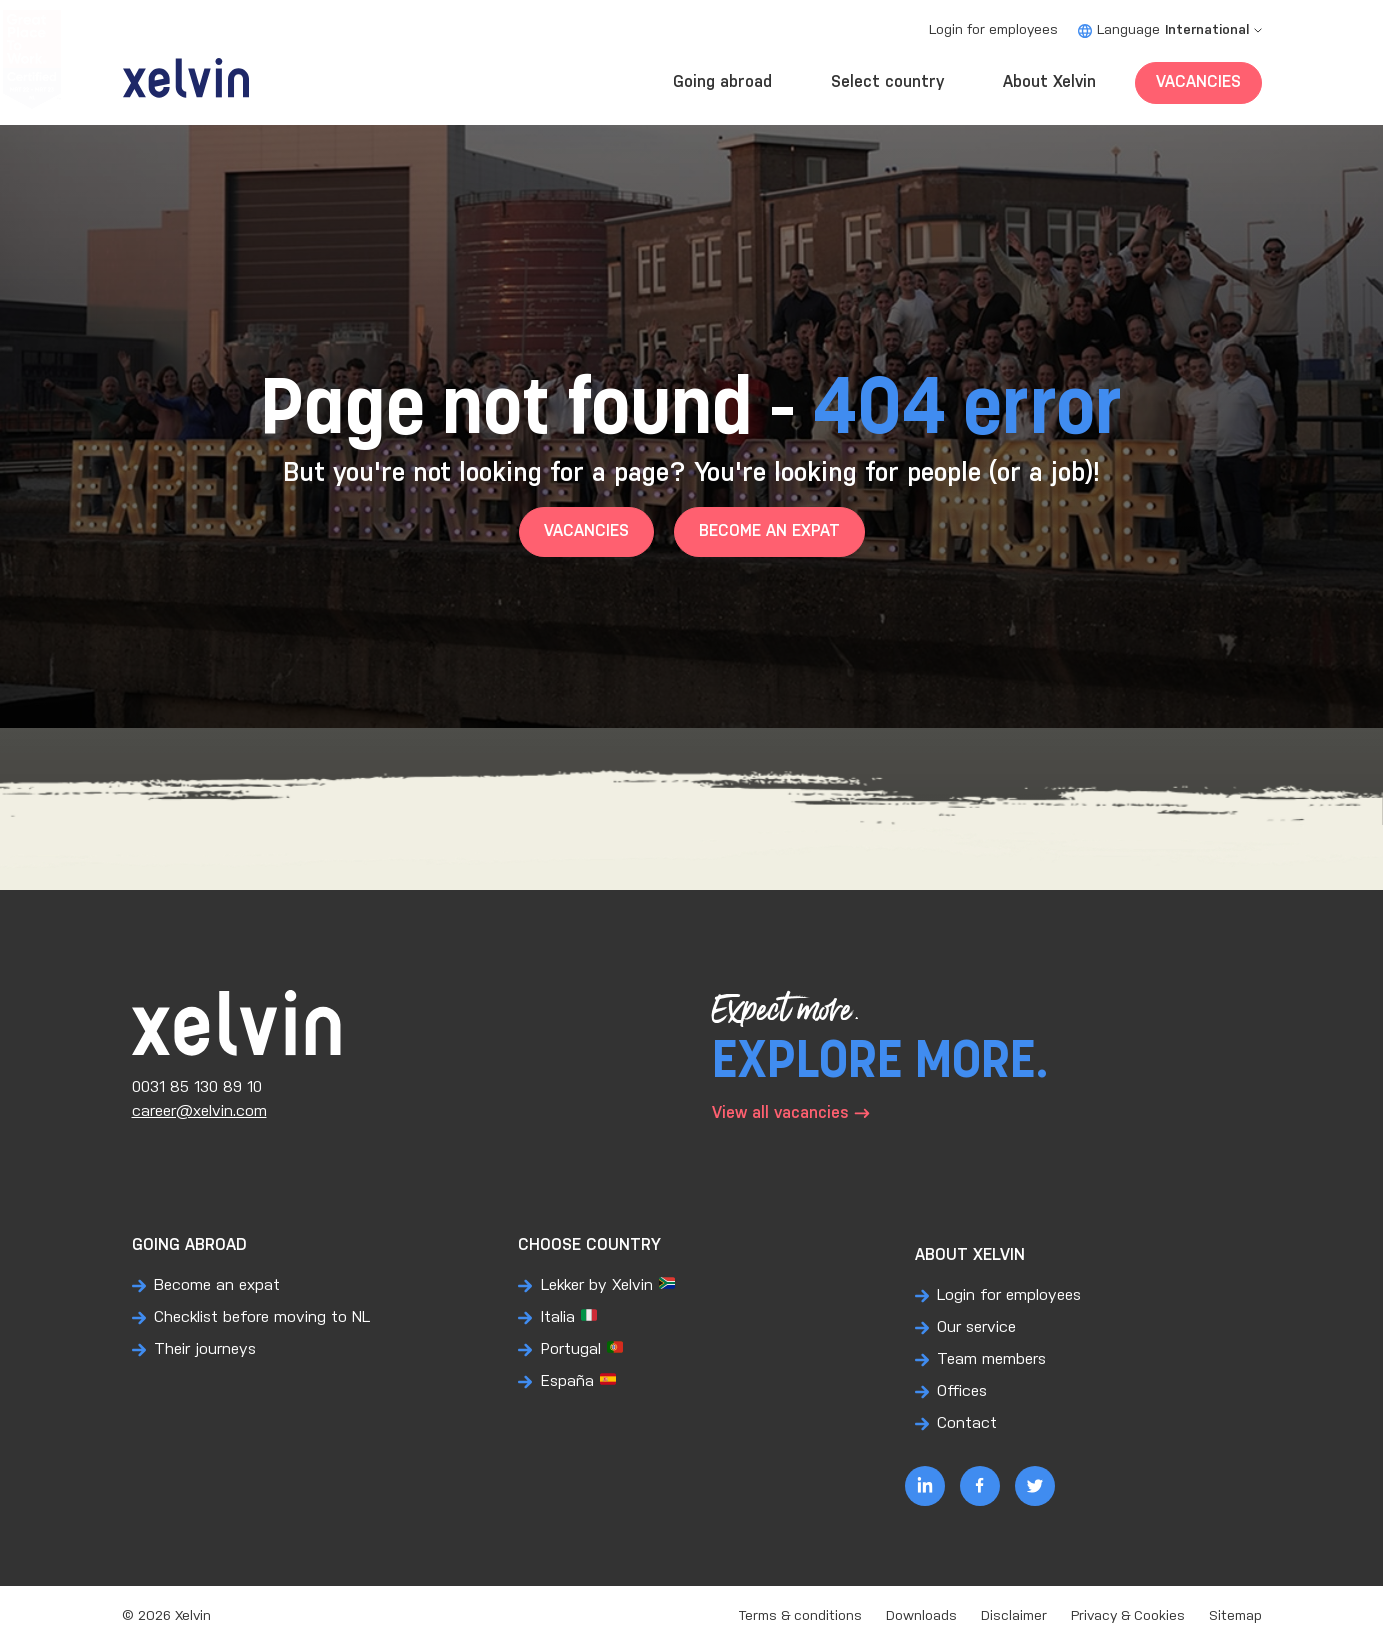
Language (1170, 30)
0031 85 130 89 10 (197, 1087)
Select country (887, 82)
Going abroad (722, 82)
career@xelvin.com (199, 1111)
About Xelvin (1049, 82)
